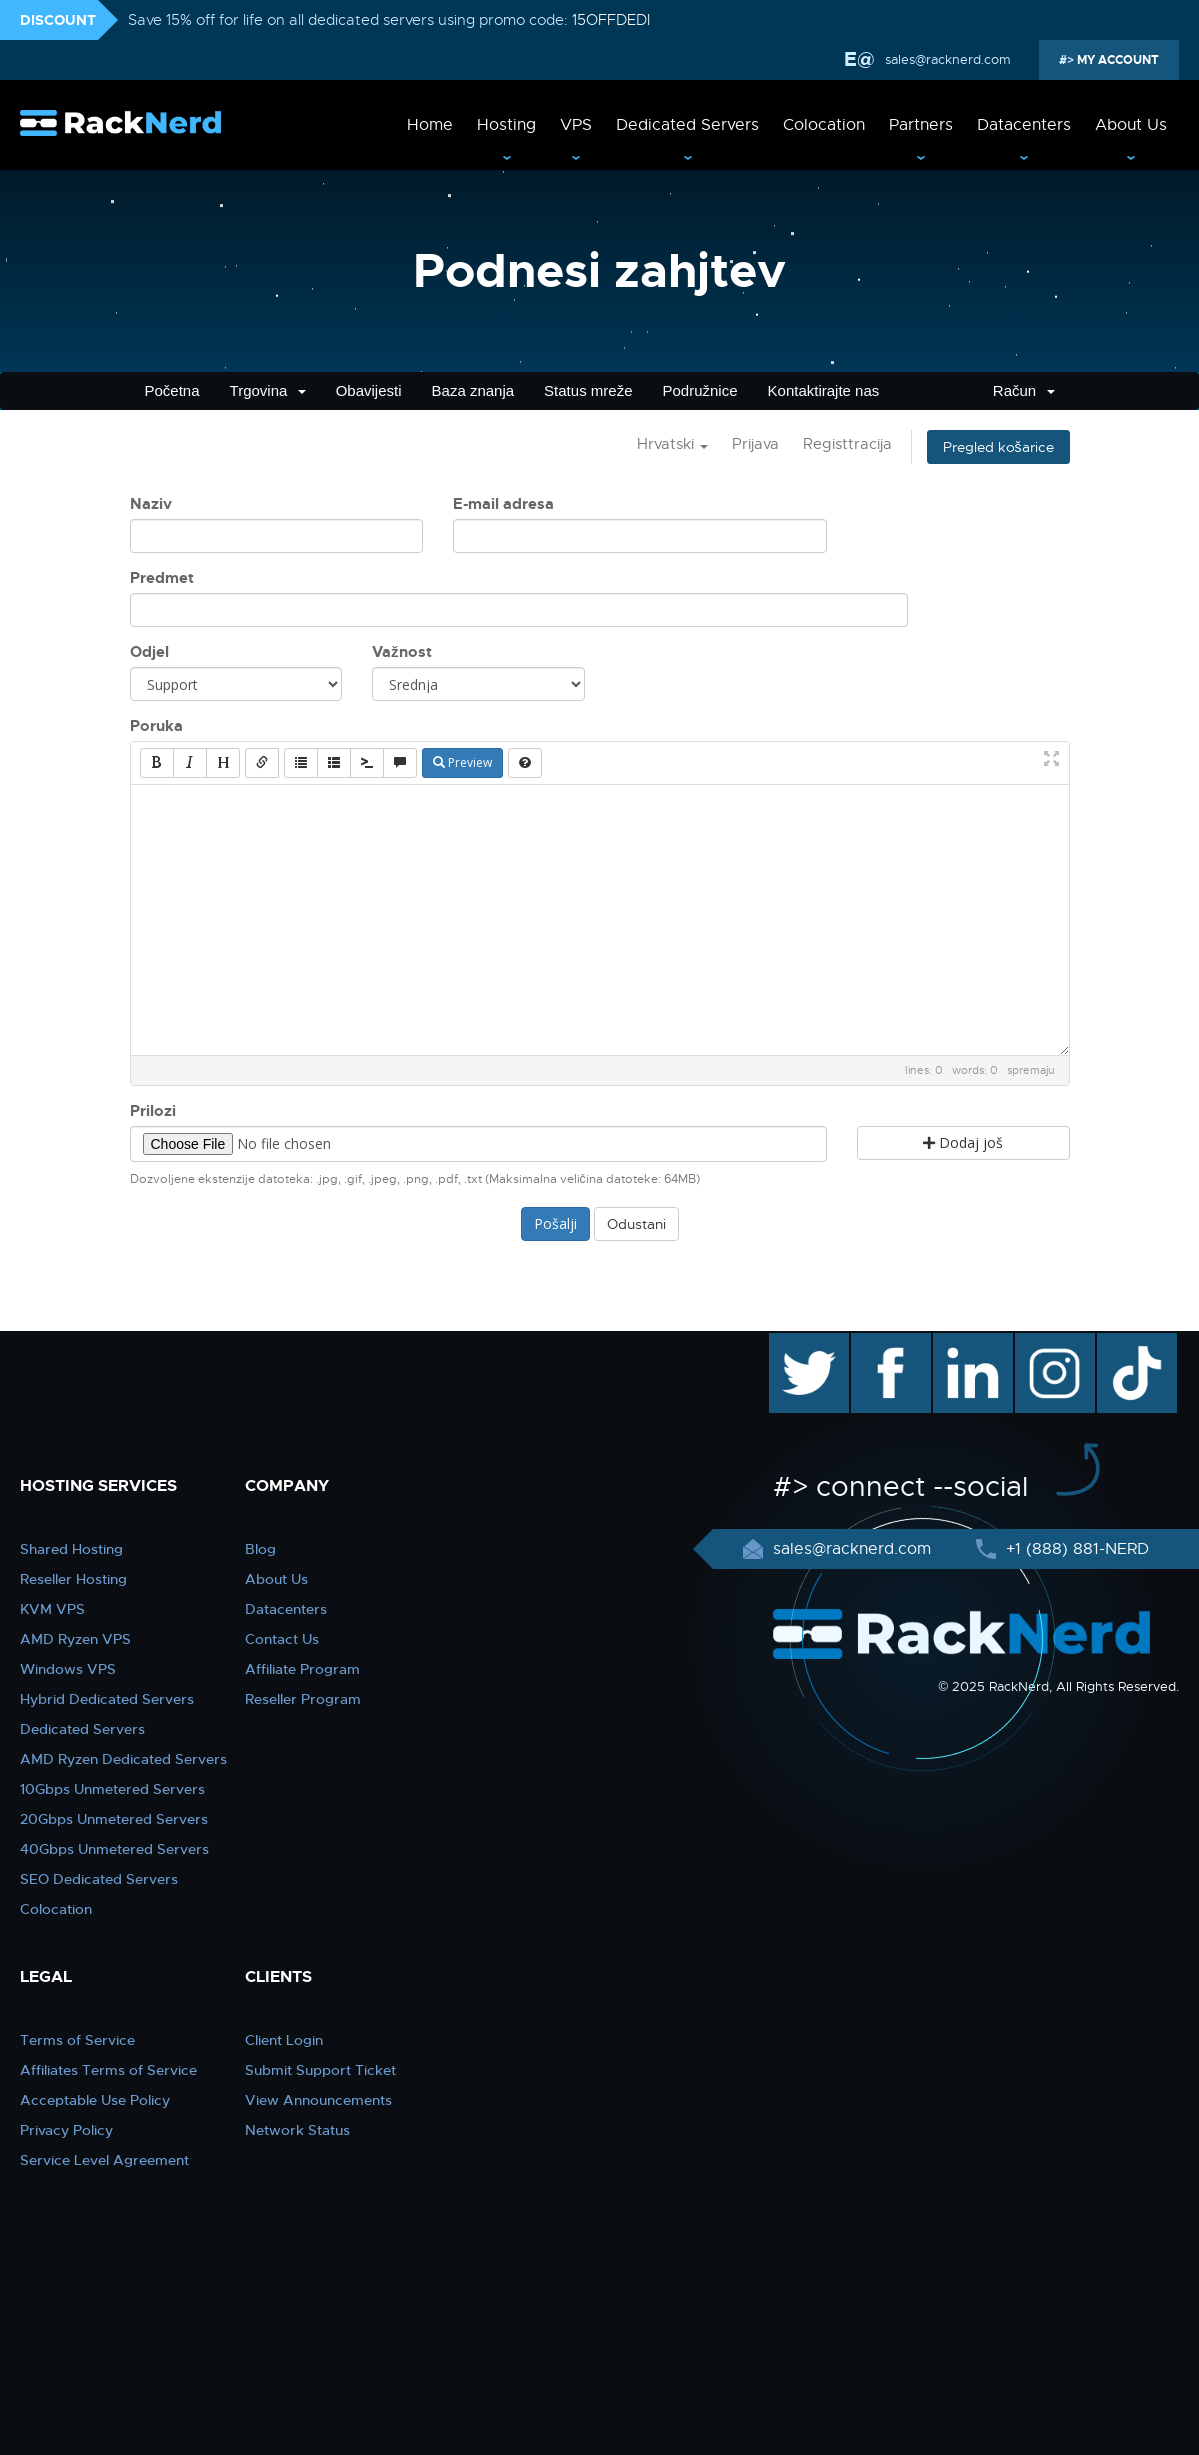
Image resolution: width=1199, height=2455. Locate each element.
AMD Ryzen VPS (75, 1639)
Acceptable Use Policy (95, 2100)
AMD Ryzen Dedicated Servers (123, 1759)
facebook (887, 1343)
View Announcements (318, 2100)
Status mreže (588, 390)
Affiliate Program (302, 1669)
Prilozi (153, 1111)
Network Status (297, 2130)
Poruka (156, 726)
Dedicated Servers (687, 125)
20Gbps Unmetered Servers (114, 1819)
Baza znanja (473, 390)
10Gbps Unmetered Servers (112, 1789)
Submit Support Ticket (320, 2070)
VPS (576, 125)
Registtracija (847, 444)
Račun (1024, 390)
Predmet (162, 578)
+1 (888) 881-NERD (1075, 1549)
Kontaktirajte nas (824, 390)
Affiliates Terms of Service (108, 2070)
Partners (921, 125)
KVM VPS (52, 1609)
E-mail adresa (503, 504)
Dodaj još (963, 1142)
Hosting (506, 125)
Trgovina (268, 390)
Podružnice (699, 390)
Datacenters (1024, 125)
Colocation (824, 125)
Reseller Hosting (73, 1579)
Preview (462, 762)
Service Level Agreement (104, 2160)
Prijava (755, 444)
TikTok (1123, 1343)
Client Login (284, 2040)
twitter (794, 1343)
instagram (1052, 1343)
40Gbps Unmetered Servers (114, 1849)
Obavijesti (369, 390)
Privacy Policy (66, 2130)
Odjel (149, 652)
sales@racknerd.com (946, 59)
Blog (260, 1549)
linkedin (962, 1343)
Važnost (402, 652)
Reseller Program (303, 1699)
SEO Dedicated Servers (99, 1879)
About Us (1131, 125)
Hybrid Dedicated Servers (107, 1699)
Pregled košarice (998, 447)
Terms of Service (77, 2040)
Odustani (636, 1224)
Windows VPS (68, 1669)
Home (430, 125)
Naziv (151, 504)
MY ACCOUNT (1116, 60)
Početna (172, 390)
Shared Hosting (71, 1549)
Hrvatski (672, 444)
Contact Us (282, 1639)
